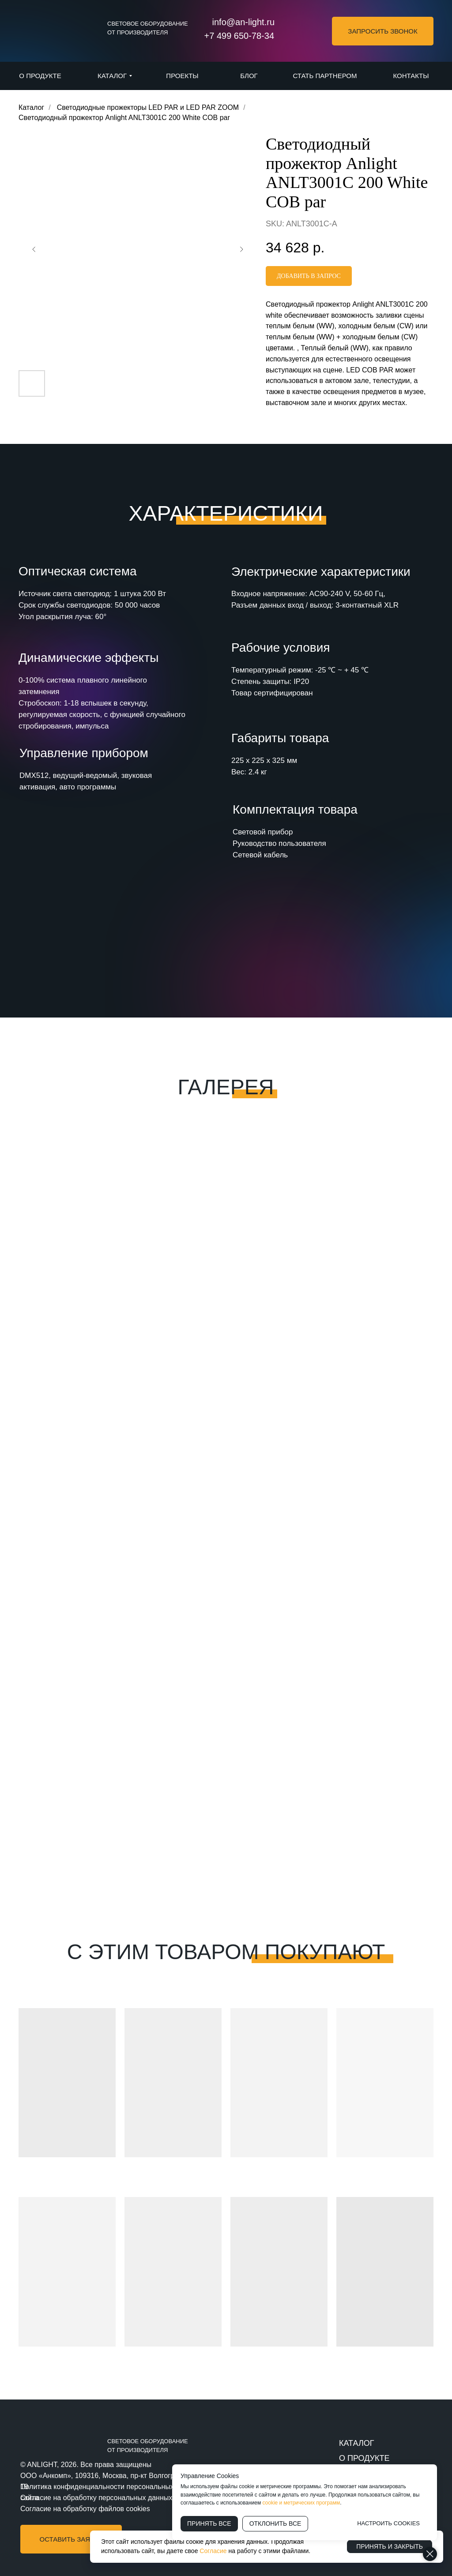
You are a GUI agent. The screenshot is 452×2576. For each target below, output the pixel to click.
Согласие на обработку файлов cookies (85, 2508)
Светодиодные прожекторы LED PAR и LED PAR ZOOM (148, 107)
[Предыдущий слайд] (34, 249)
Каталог (31, 107)
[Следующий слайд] (241, 249)
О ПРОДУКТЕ (364, 2458)
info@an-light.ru (243, 22)
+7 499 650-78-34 (239, 36)
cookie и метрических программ (301, 2503)
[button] (382, 31)
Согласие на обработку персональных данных (96, 2497)
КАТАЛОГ (356, 2443)
